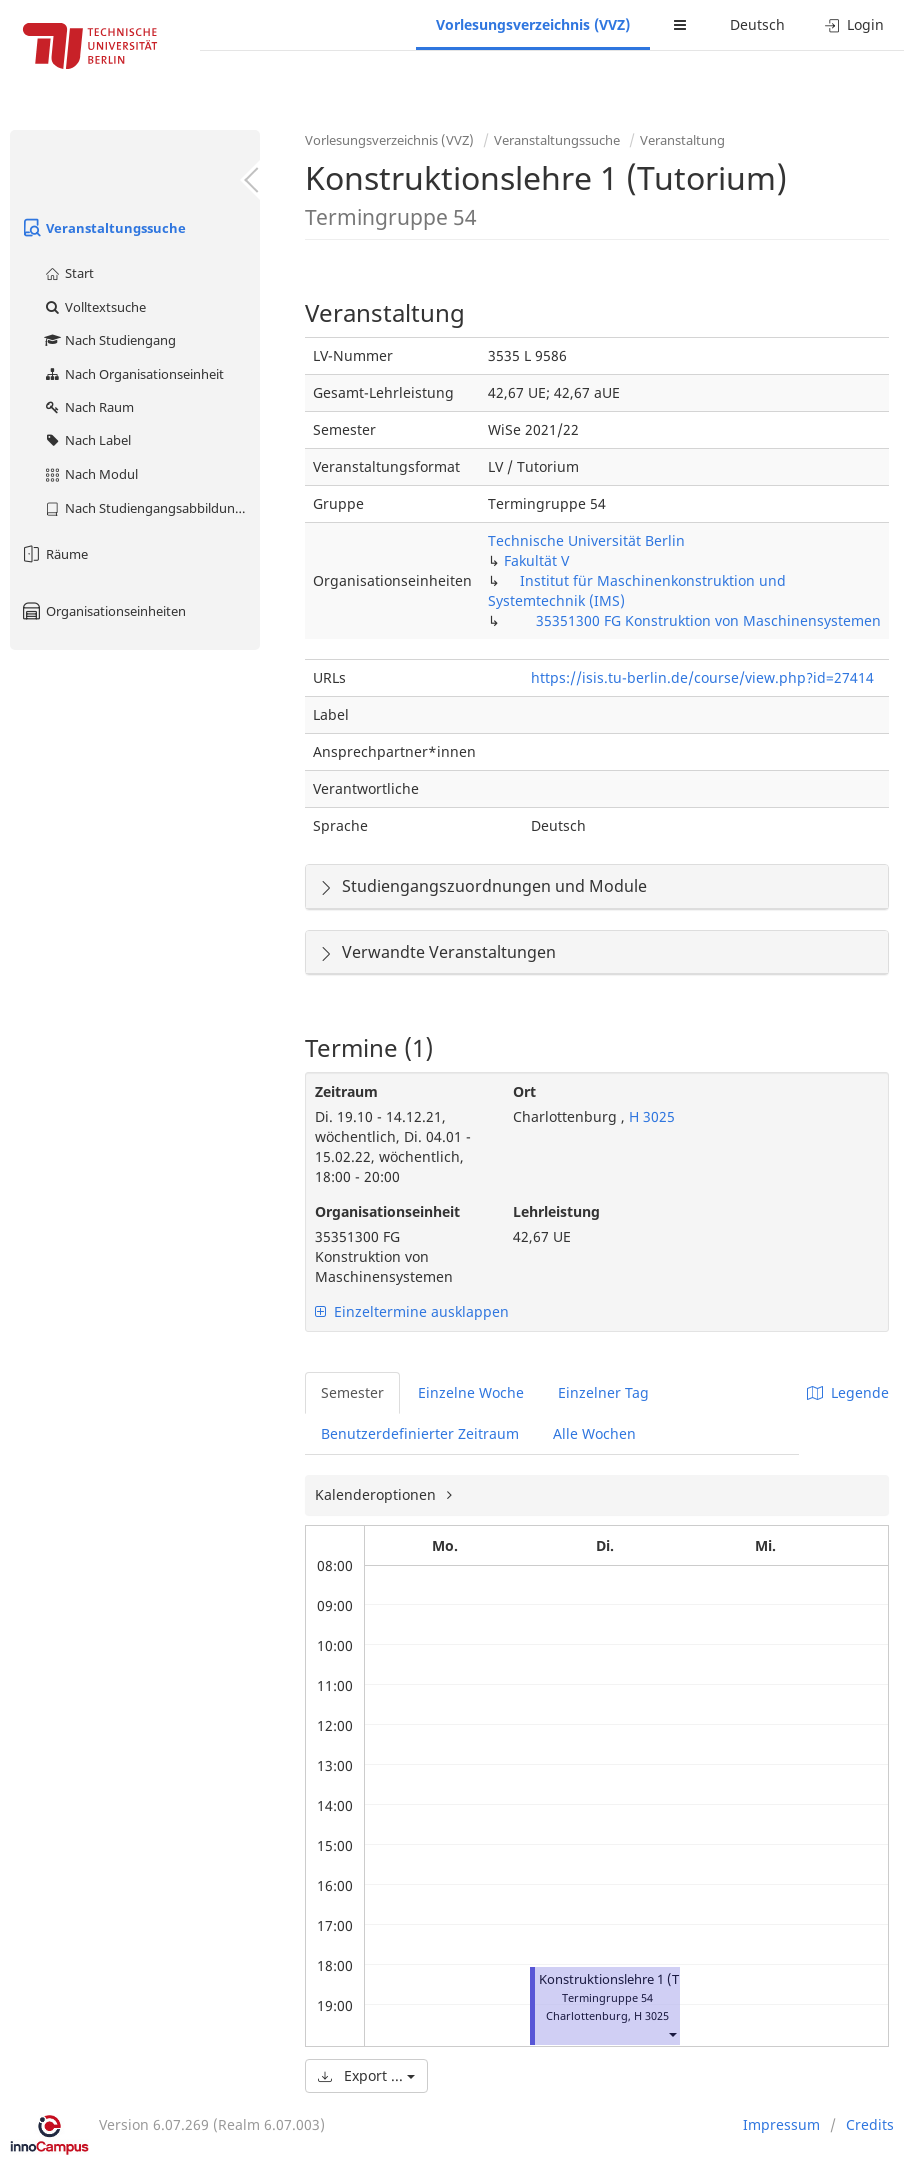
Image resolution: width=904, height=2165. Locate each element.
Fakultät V (536, 560)
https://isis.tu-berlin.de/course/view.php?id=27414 (702, 677)
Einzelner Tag (603, 1392)
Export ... (366, 2075)
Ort (524, 1091)
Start (68, 273)
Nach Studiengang (109, 340)
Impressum (781, 2124)
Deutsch (757, 24)
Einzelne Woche (471, 1392)
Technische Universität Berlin (586, 540)
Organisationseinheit (387, 1211)
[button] (672, 2033)
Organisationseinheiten (103, 611)
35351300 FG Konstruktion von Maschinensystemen (708, 620)
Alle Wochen (594, 1433)
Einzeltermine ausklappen (412, 1311)
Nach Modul (90, 474)
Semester (352, 1392)
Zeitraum (346, 1091)
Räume (54, 554)
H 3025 (650, 1116)
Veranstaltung (682, 140)
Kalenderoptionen (377, 1494)
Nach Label (87, 440)
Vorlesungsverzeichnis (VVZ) (533, 24)
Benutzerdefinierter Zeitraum (420, 1433)
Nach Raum (88, 407)
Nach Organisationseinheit (133, 374)
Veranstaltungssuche (103, 228)
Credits (870, 2124)
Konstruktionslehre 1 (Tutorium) (636, 1979)
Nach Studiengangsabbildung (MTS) (151, 508)
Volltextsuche (94, 307)
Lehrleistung (556, 1211)
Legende (848, 1392)
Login (854, 24)
